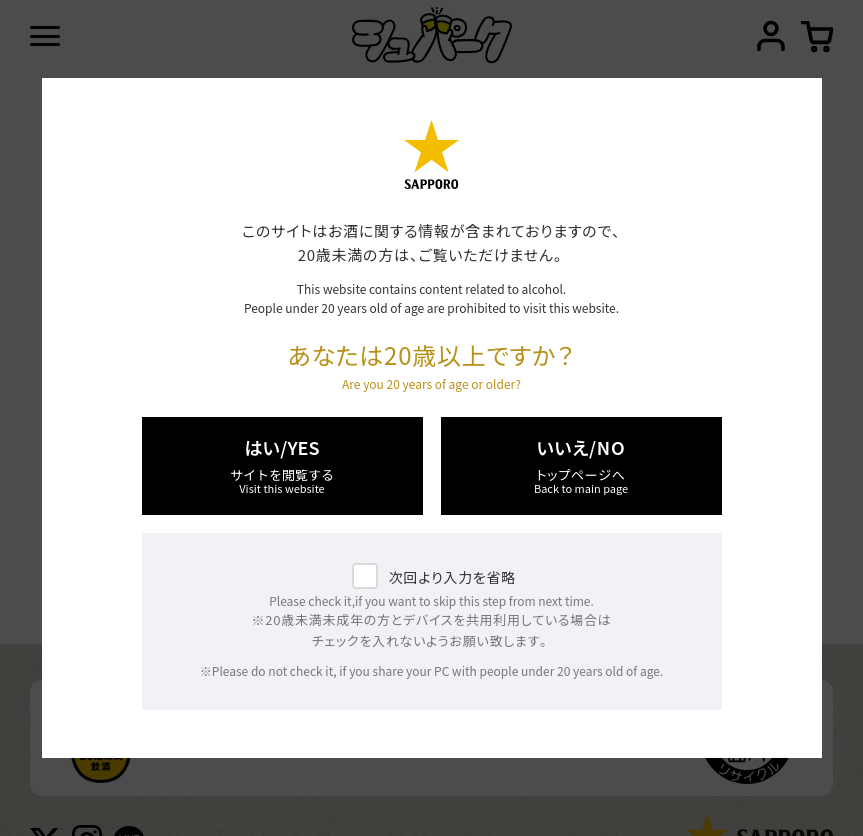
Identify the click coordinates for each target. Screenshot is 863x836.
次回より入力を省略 (452, 577)
